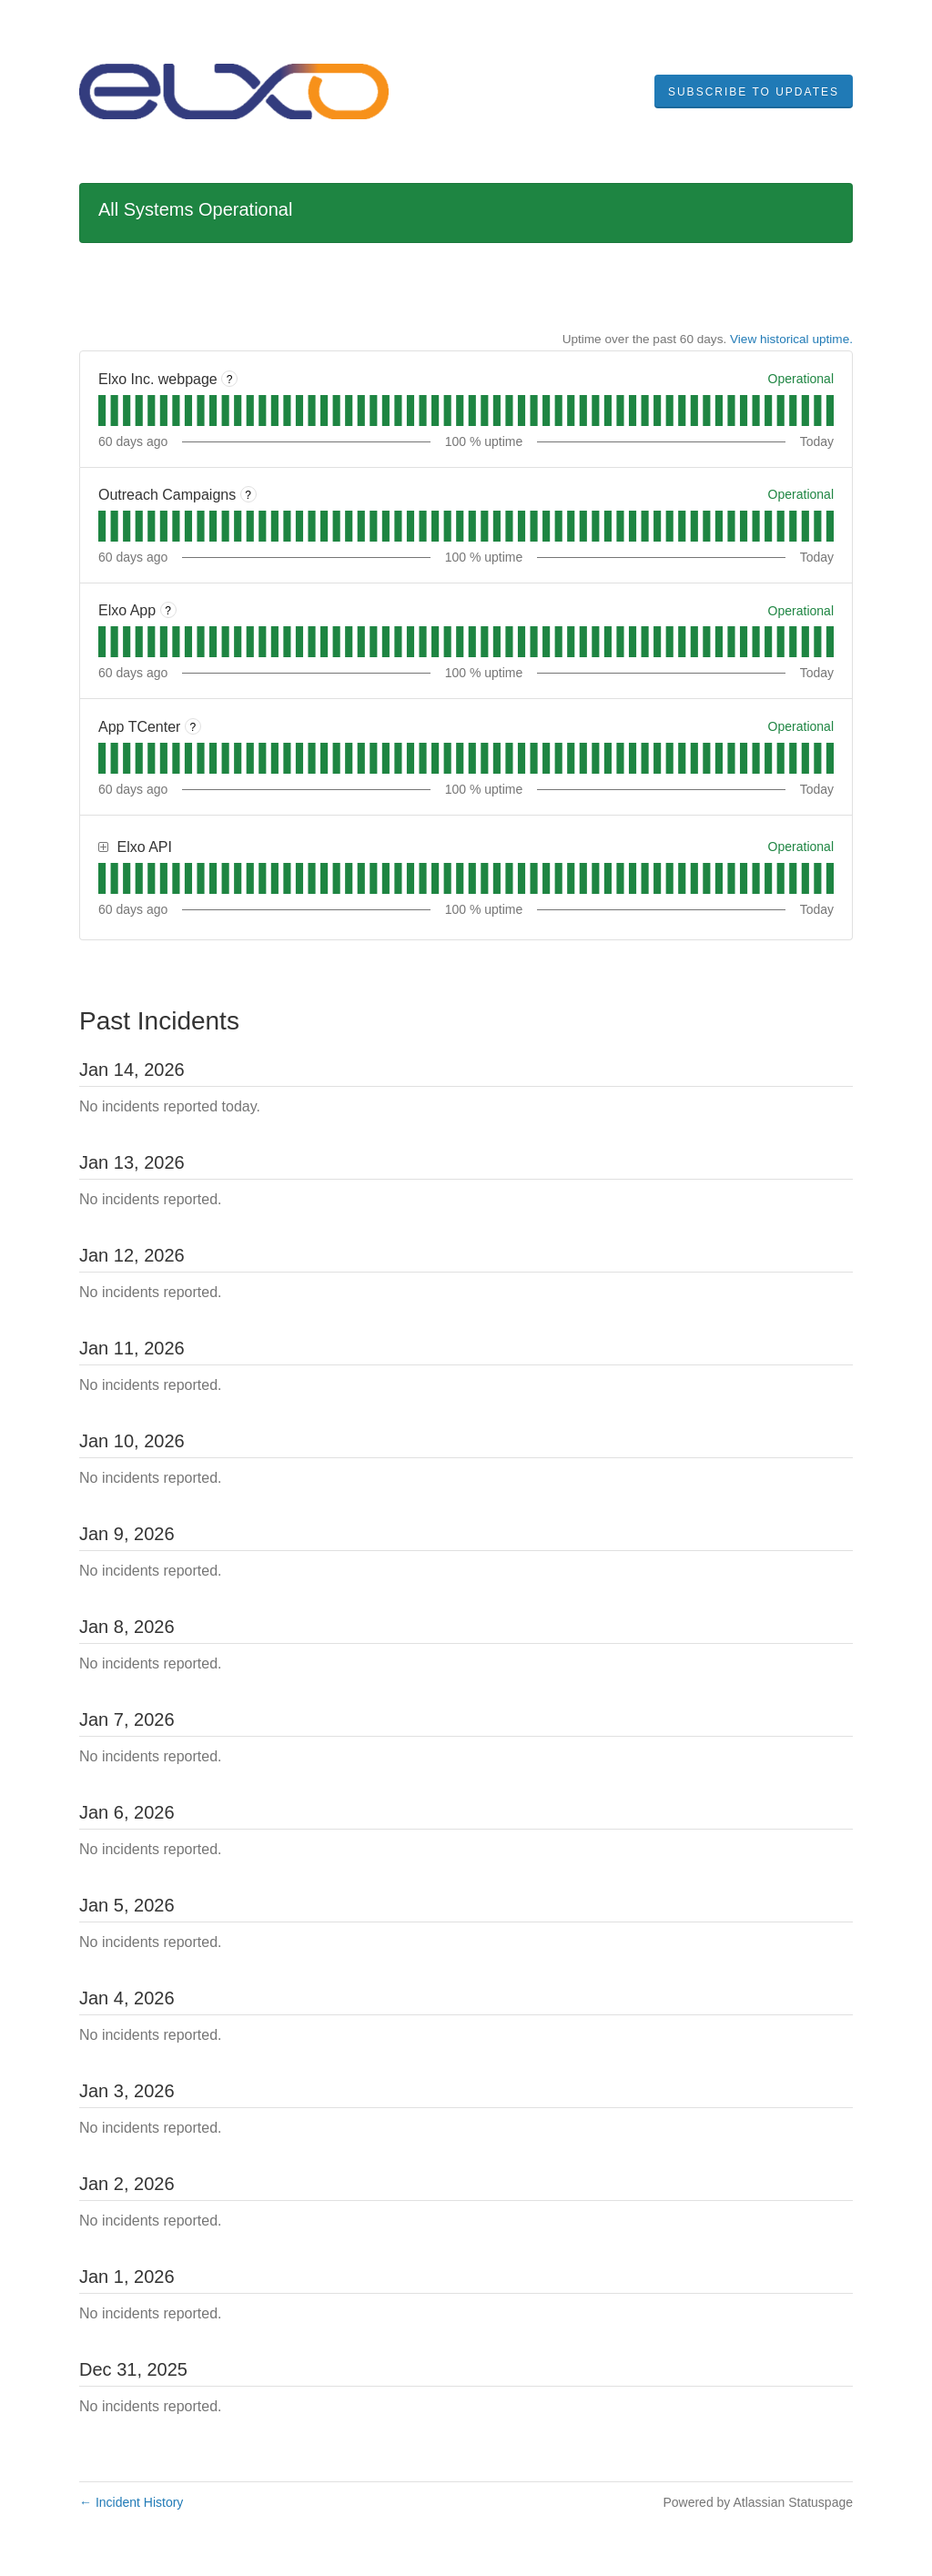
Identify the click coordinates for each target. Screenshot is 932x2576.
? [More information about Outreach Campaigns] (248, 495)
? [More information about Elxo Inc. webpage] (230, 379)
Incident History (131, 2502)
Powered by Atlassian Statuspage (758, 2502)
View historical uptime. (791, 339)
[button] (753, 92)
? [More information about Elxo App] (168, 610)
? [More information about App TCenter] (193, 727)
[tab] (102, 410)
